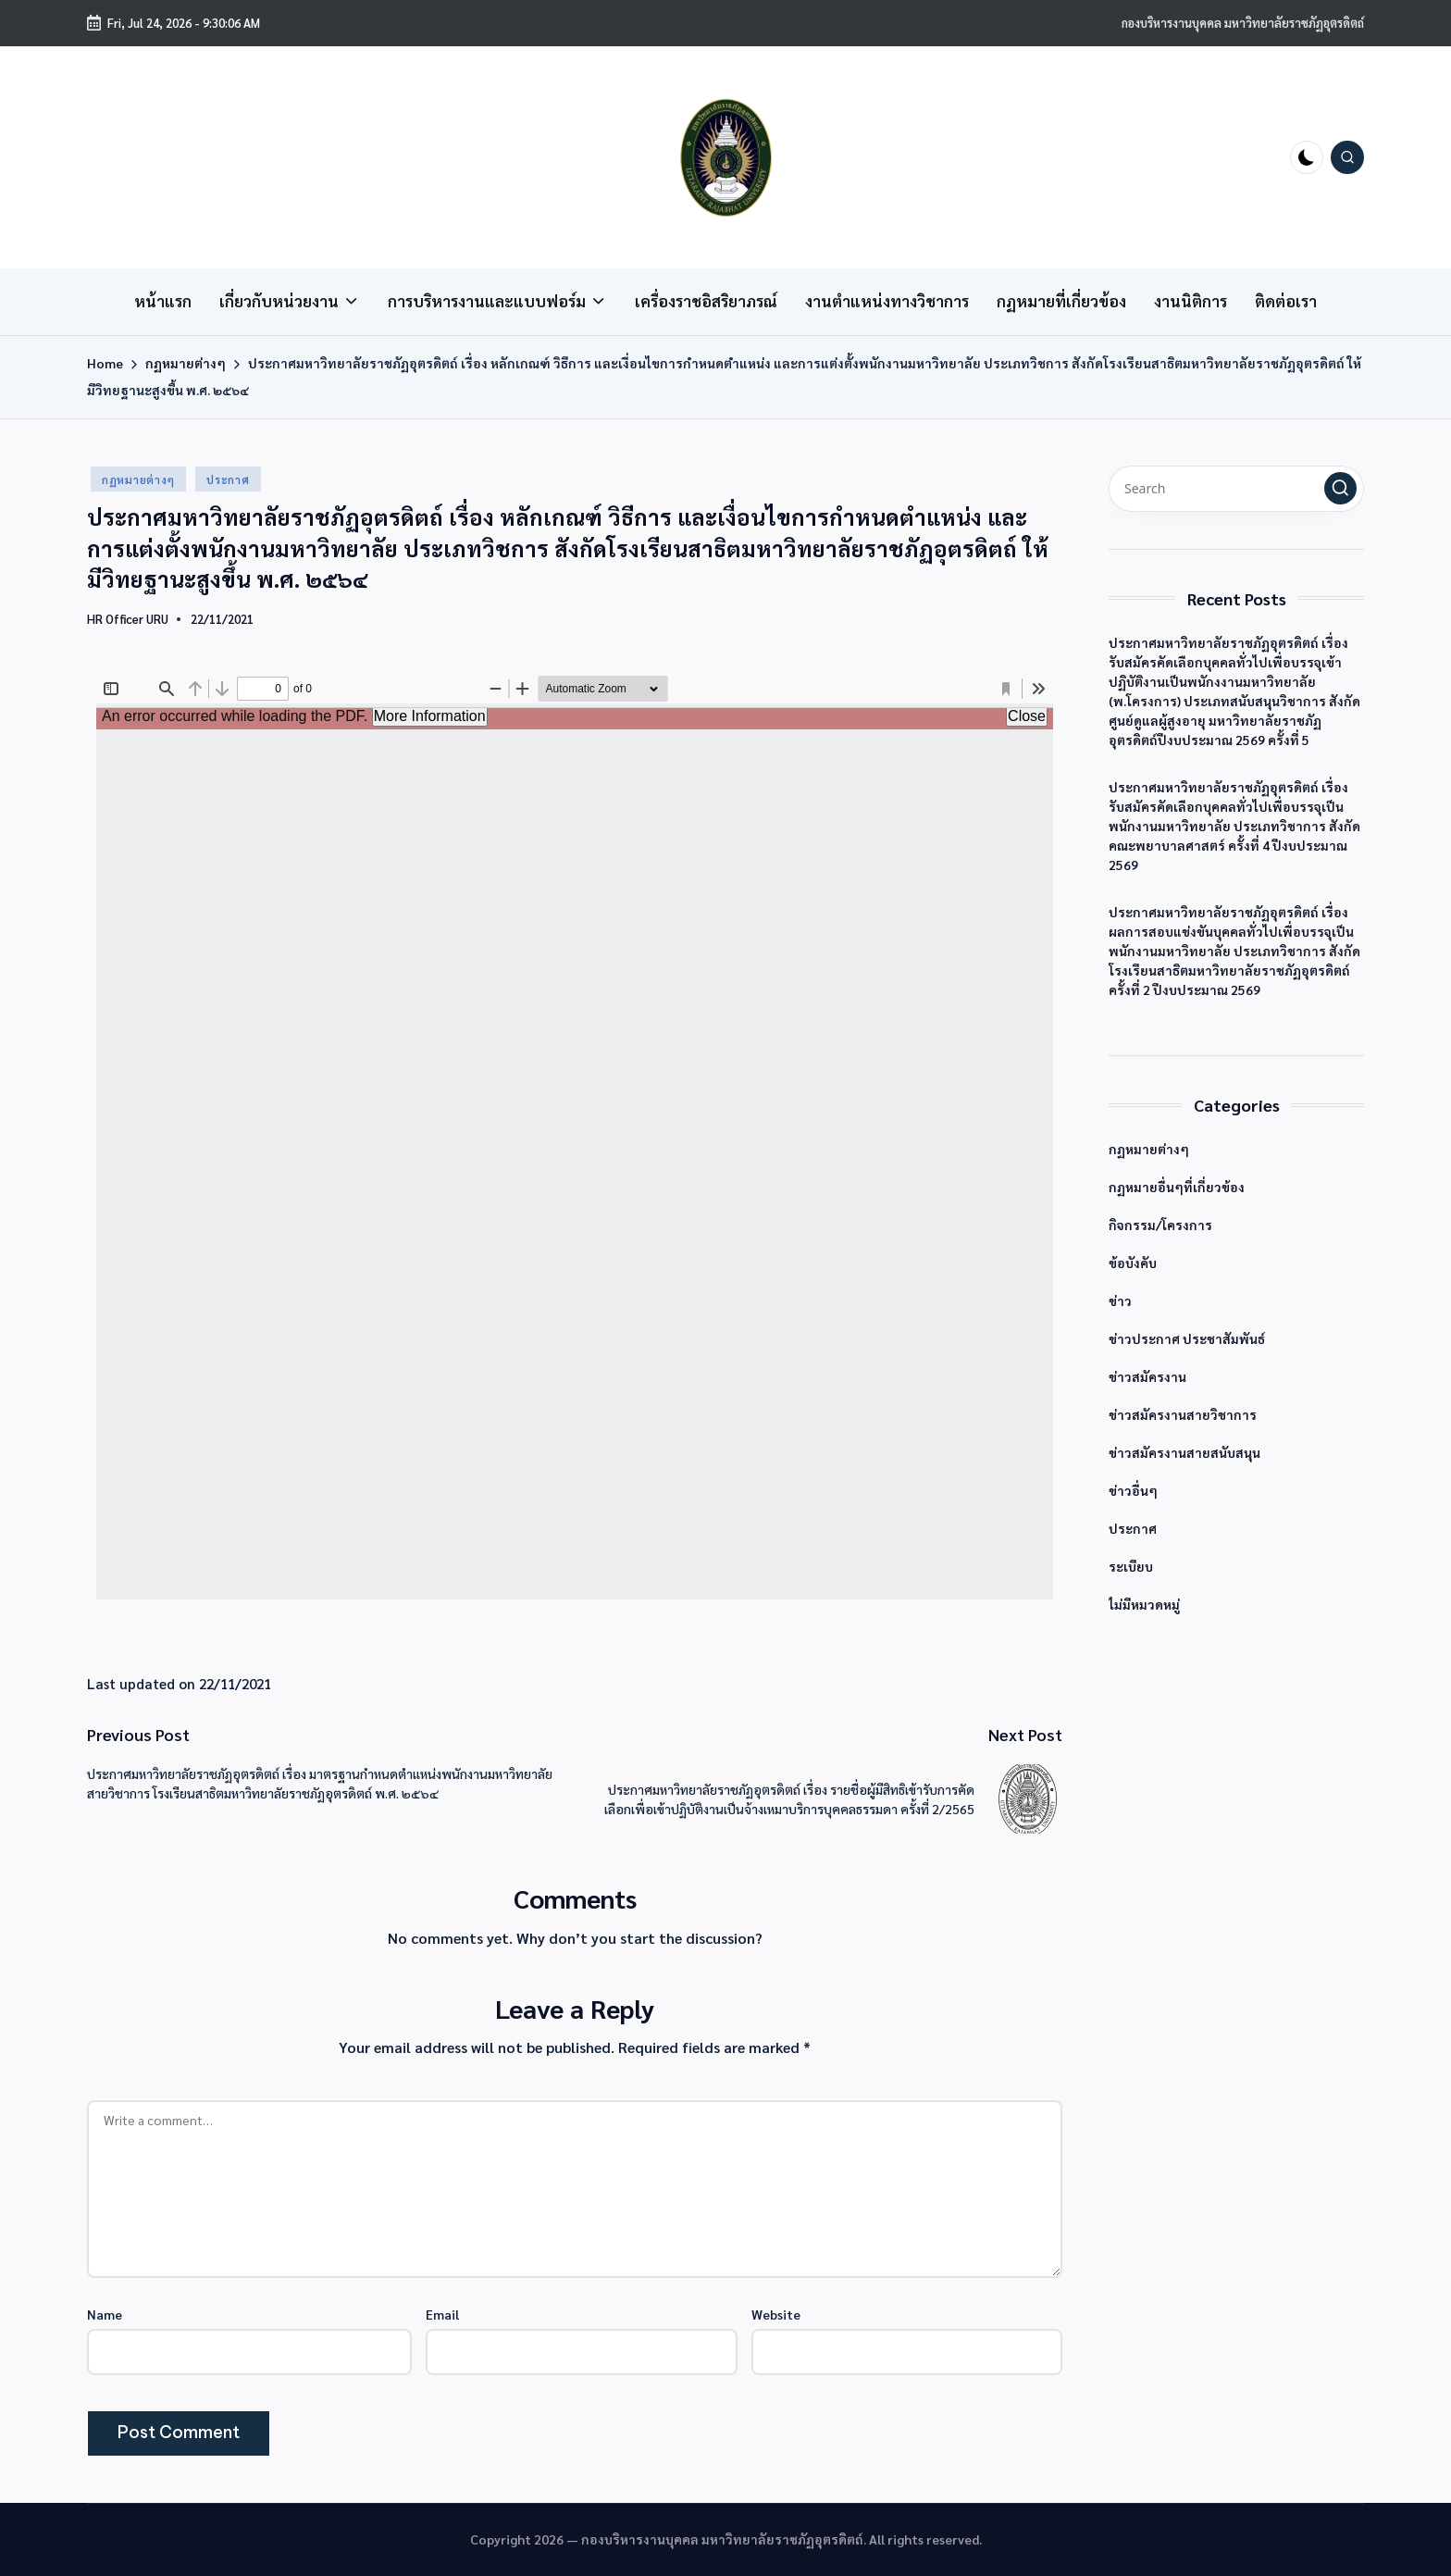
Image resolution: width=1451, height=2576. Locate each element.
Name (104, 2314)
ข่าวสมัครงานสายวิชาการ (1183, 1414)
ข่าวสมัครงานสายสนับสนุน (1184, 1452)
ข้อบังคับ (1133, 1262)
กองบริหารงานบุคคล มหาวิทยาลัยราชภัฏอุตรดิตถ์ (1243, 23)
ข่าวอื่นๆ (1133, 1490)
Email (442, 2314)
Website (775, 2314)
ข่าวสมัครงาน (1147, 1376)
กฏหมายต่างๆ (138, 479)
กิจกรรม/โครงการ (1160, 1224)
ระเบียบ (1131, 1566)
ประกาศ (227, 479)
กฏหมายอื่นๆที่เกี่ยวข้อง (1177, 1186)
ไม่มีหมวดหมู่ (1144, 1604)
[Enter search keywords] (1236, 489)
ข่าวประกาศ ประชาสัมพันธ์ (1187, 1338)
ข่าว (1120, 1300)
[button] (1340, 488)
